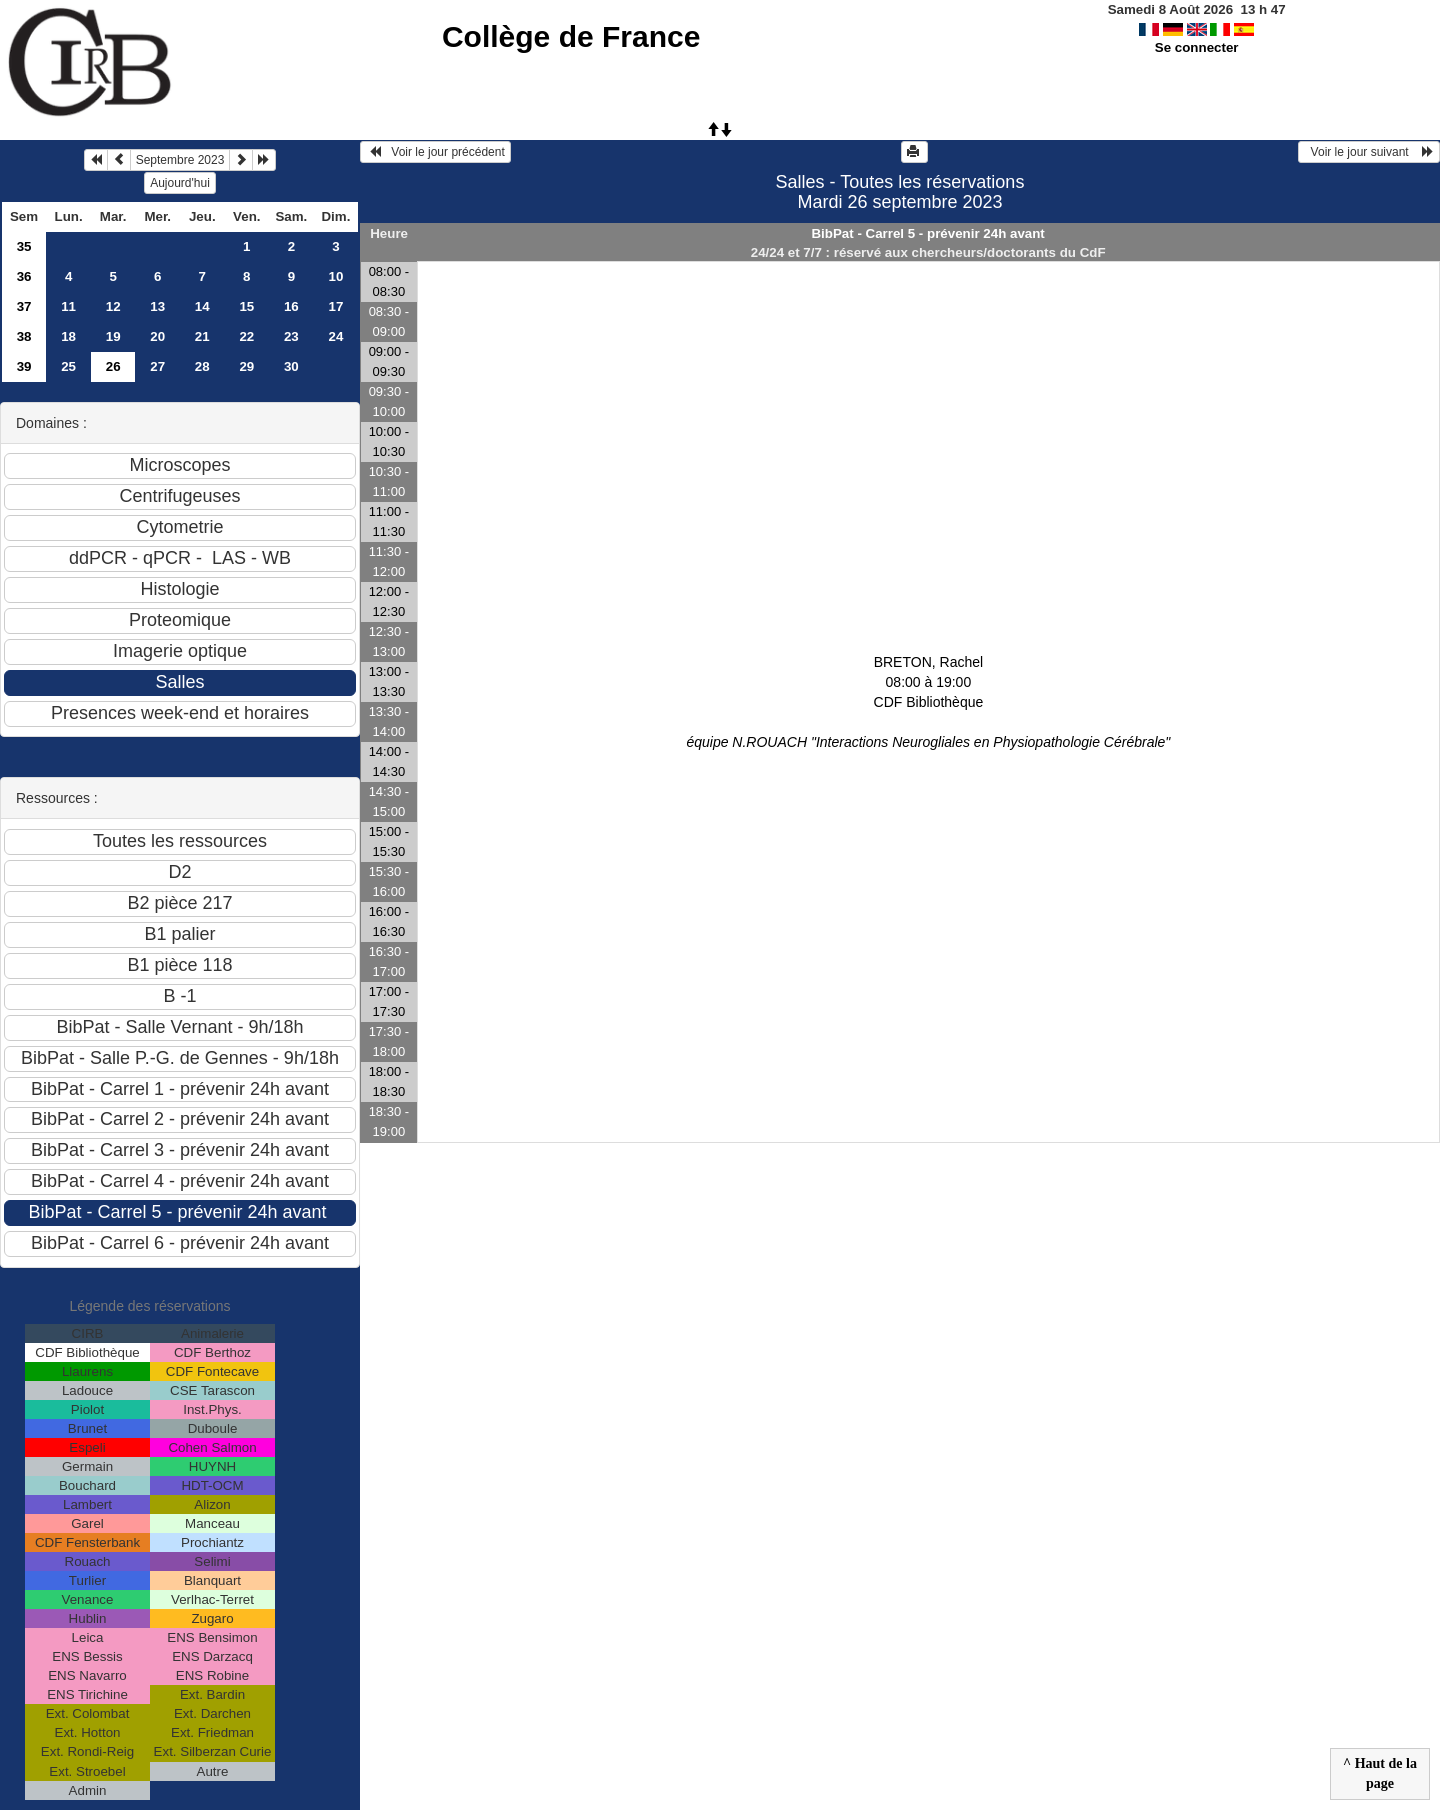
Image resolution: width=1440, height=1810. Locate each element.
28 (202, 366)
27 (157, 366)
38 (24, 336)
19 (113, 336)
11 (68, 306)
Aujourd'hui (180, 183)
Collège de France (571, 36)
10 (335, 276)
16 (291, 306)
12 (113, 306)
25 (68, 366)
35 (24, 246)
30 (291, 366)
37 (24, 306)
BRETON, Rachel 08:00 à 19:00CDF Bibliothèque (928, 702)
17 (335, 306)
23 (291, 336)
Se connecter (1197, 47)
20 (157, 336)
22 (246, 336)
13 (157, 306)
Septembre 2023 (180, 160)
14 (202, 306)
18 (68, 336)
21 (202, 336)
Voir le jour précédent (435, 152)
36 (24, 276)
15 (246, 306)
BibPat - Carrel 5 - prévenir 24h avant (927, 233)
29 (246, 366)
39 (24, 366)
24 (335, 336)
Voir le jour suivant (1369, 152)
